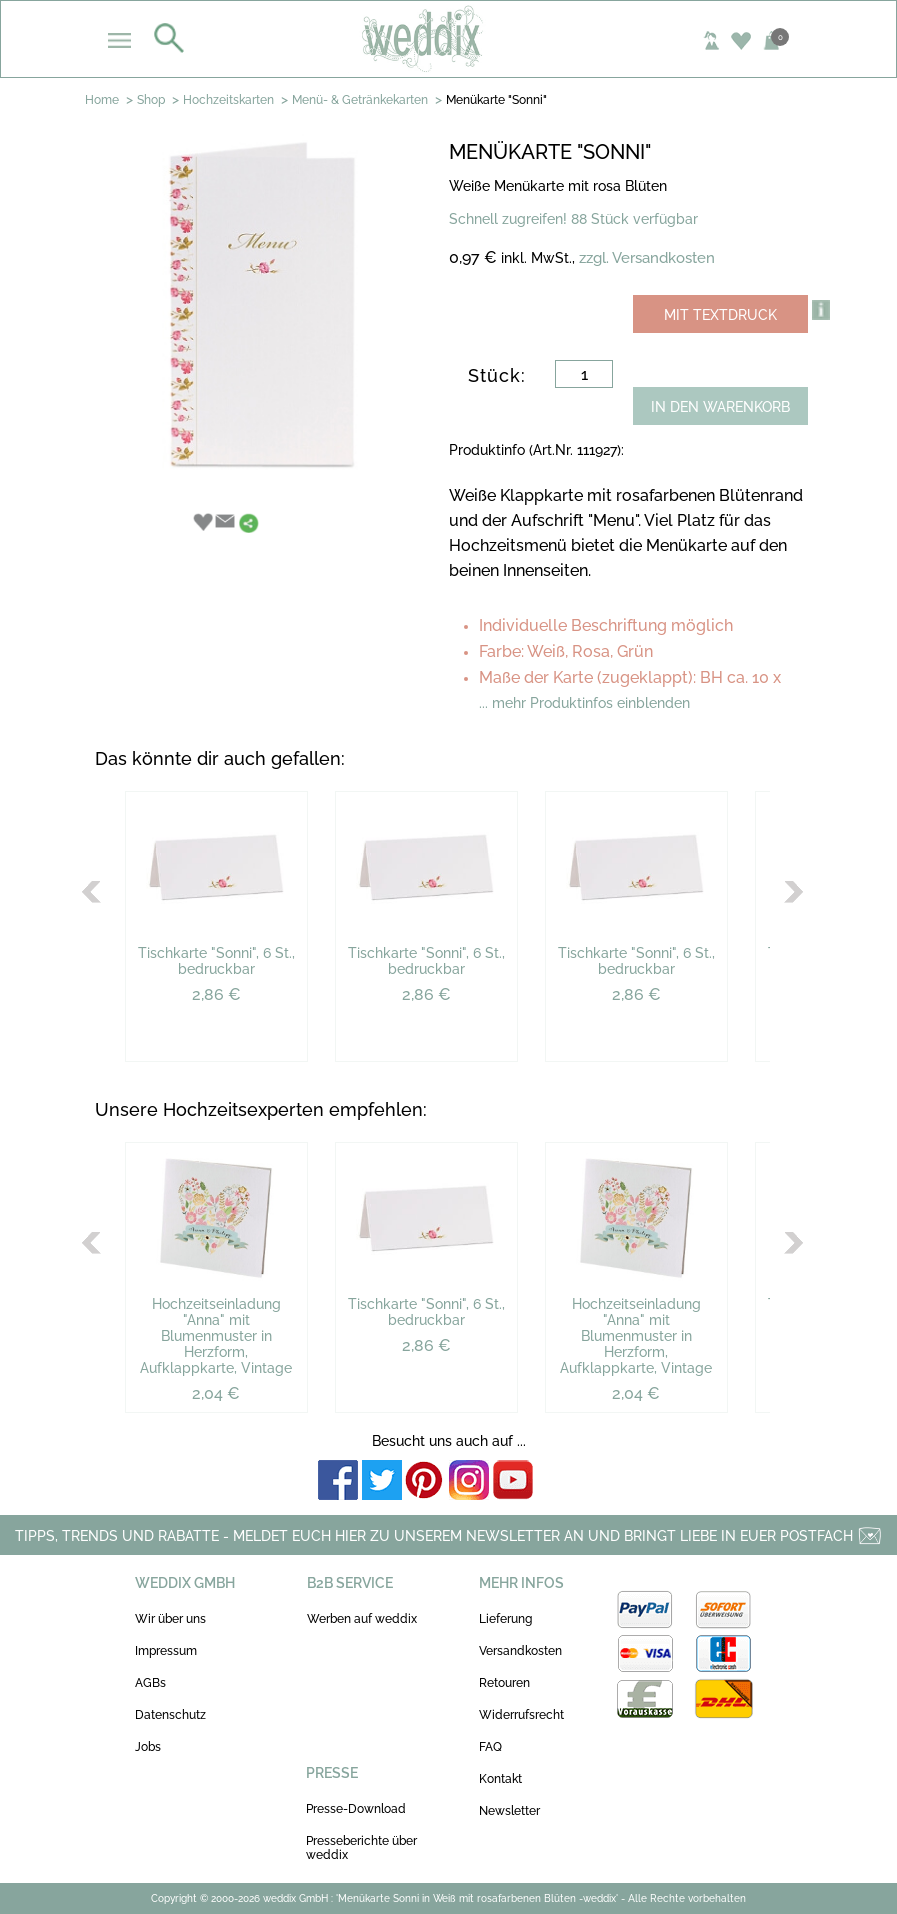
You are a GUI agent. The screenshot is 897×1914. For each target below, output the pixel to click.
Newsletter (509, 1811)
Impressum (166, 1651)
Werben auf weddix (362, 1619)
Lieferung (505, 1619)
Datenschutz (170, 1715)
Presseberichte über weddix (361, 1848)
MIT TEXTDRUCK (720, 315)
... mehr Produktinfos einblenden (584, 703)
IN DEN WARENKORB (720, 407)
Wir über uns (170, 1619)
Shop (151, 100)
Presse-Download (356, 1809)
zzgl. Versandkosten (647, 258)
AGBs (150, 1683)
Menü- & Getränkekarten (360, 100)
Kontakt (500, 1779)
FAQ (490, 1747)
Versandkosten (520, 1651)
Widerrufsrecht (521, 1715)
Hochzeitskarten (228, 100)
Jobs (148, 1747)
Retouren (504, 1683)
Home (102, 100)
